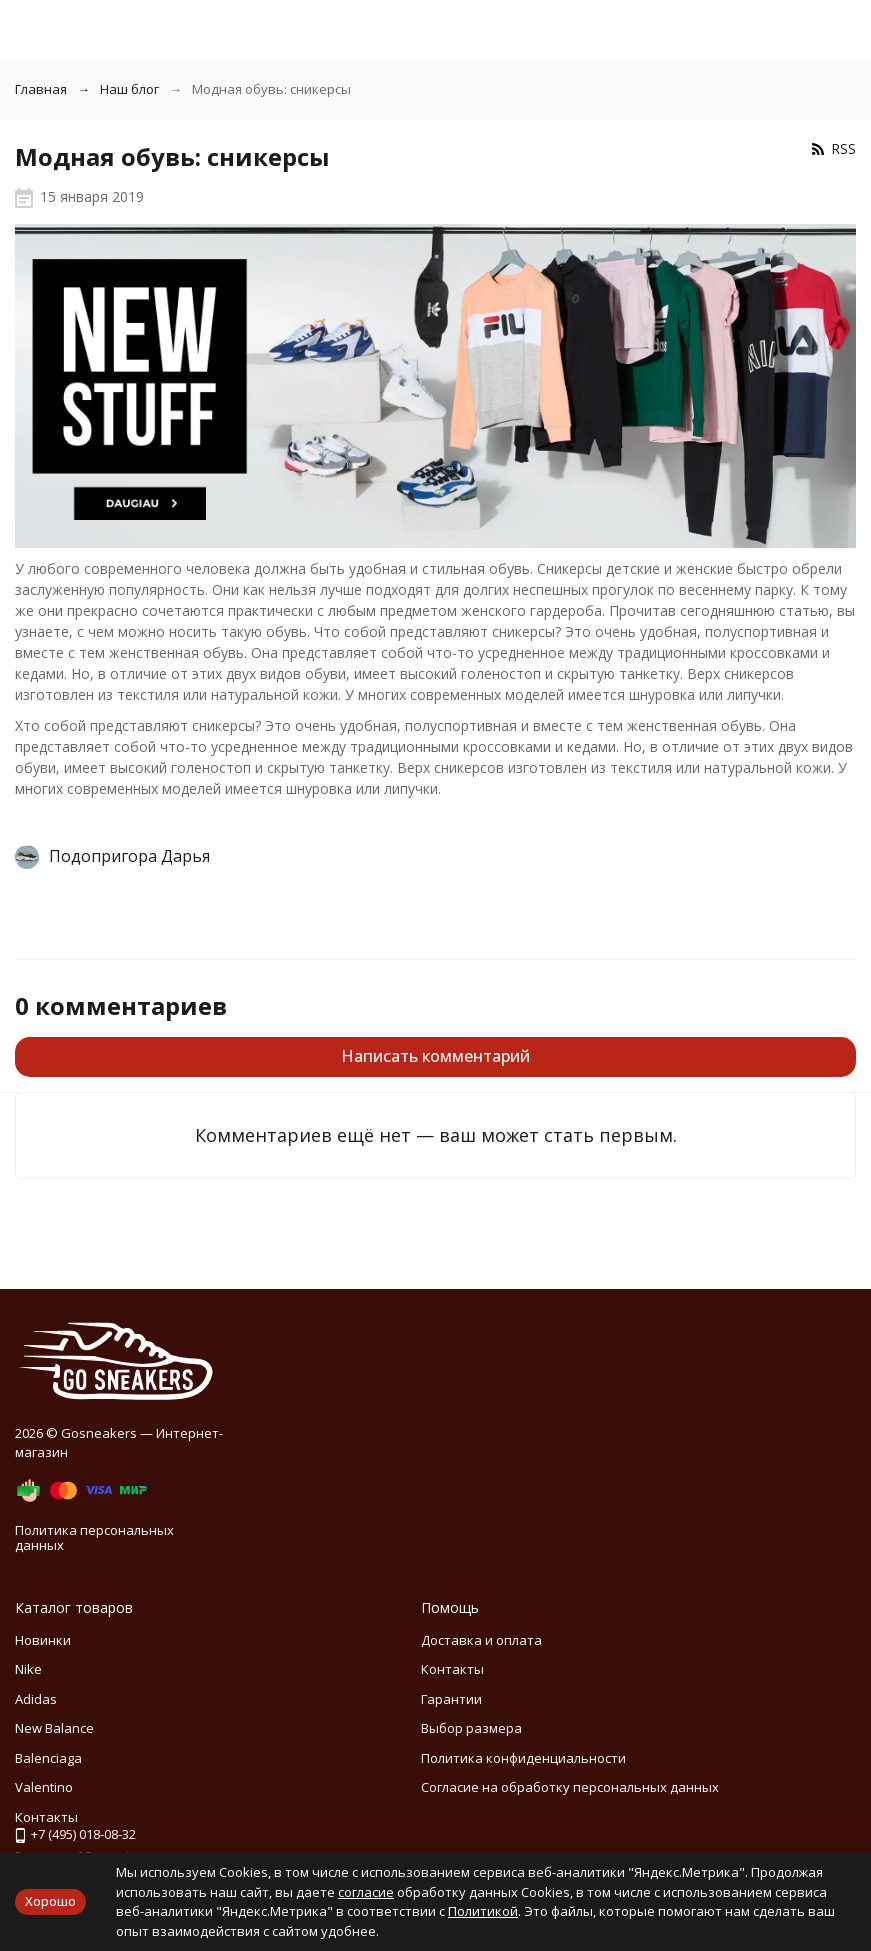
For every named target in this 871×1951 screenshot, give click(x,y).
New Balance (54, 1728)
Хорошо (50, 1901)
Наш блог (129, 89)
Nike (28, 1669)
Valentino (44, 1787)
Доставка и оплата (481, 1640)
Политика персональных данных (94, 1538)
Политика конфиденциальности (523, 1758)
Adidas (36, 1699)
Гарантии (451, 1699)
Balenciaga (48, 1758)
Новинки (43, 1640)
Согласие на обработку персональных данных (570, 1787)
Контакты (452, 1669)
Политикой (483, 1911)
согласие (366, 1892)
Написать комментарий (435, 1056)
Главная (41, 89)
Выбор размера (471, 1728)
